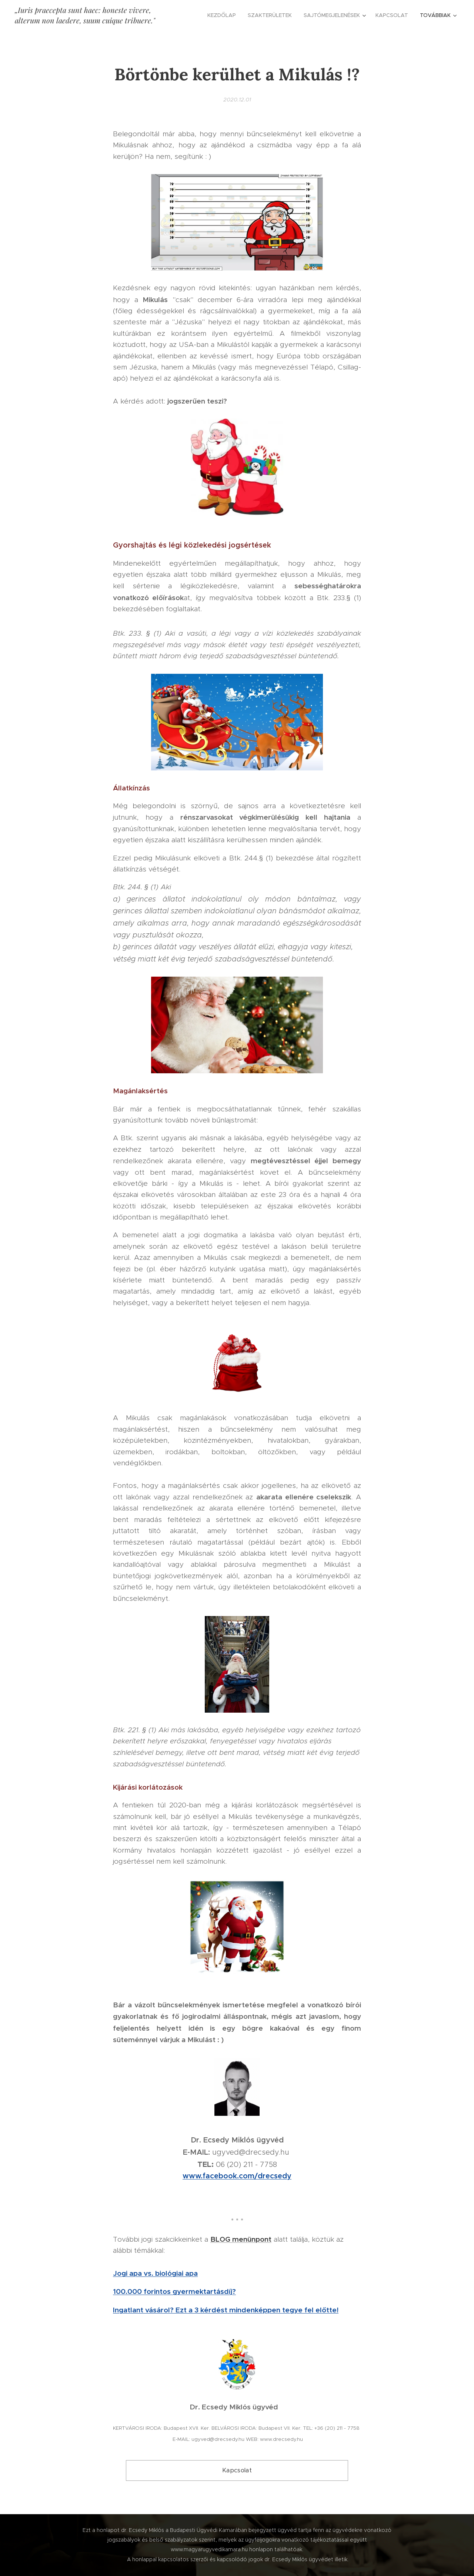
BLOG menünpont (240, 2239)
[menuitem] (224, 15)
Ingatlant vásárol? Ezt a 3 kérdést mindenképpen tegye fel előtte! (225, 2309)
